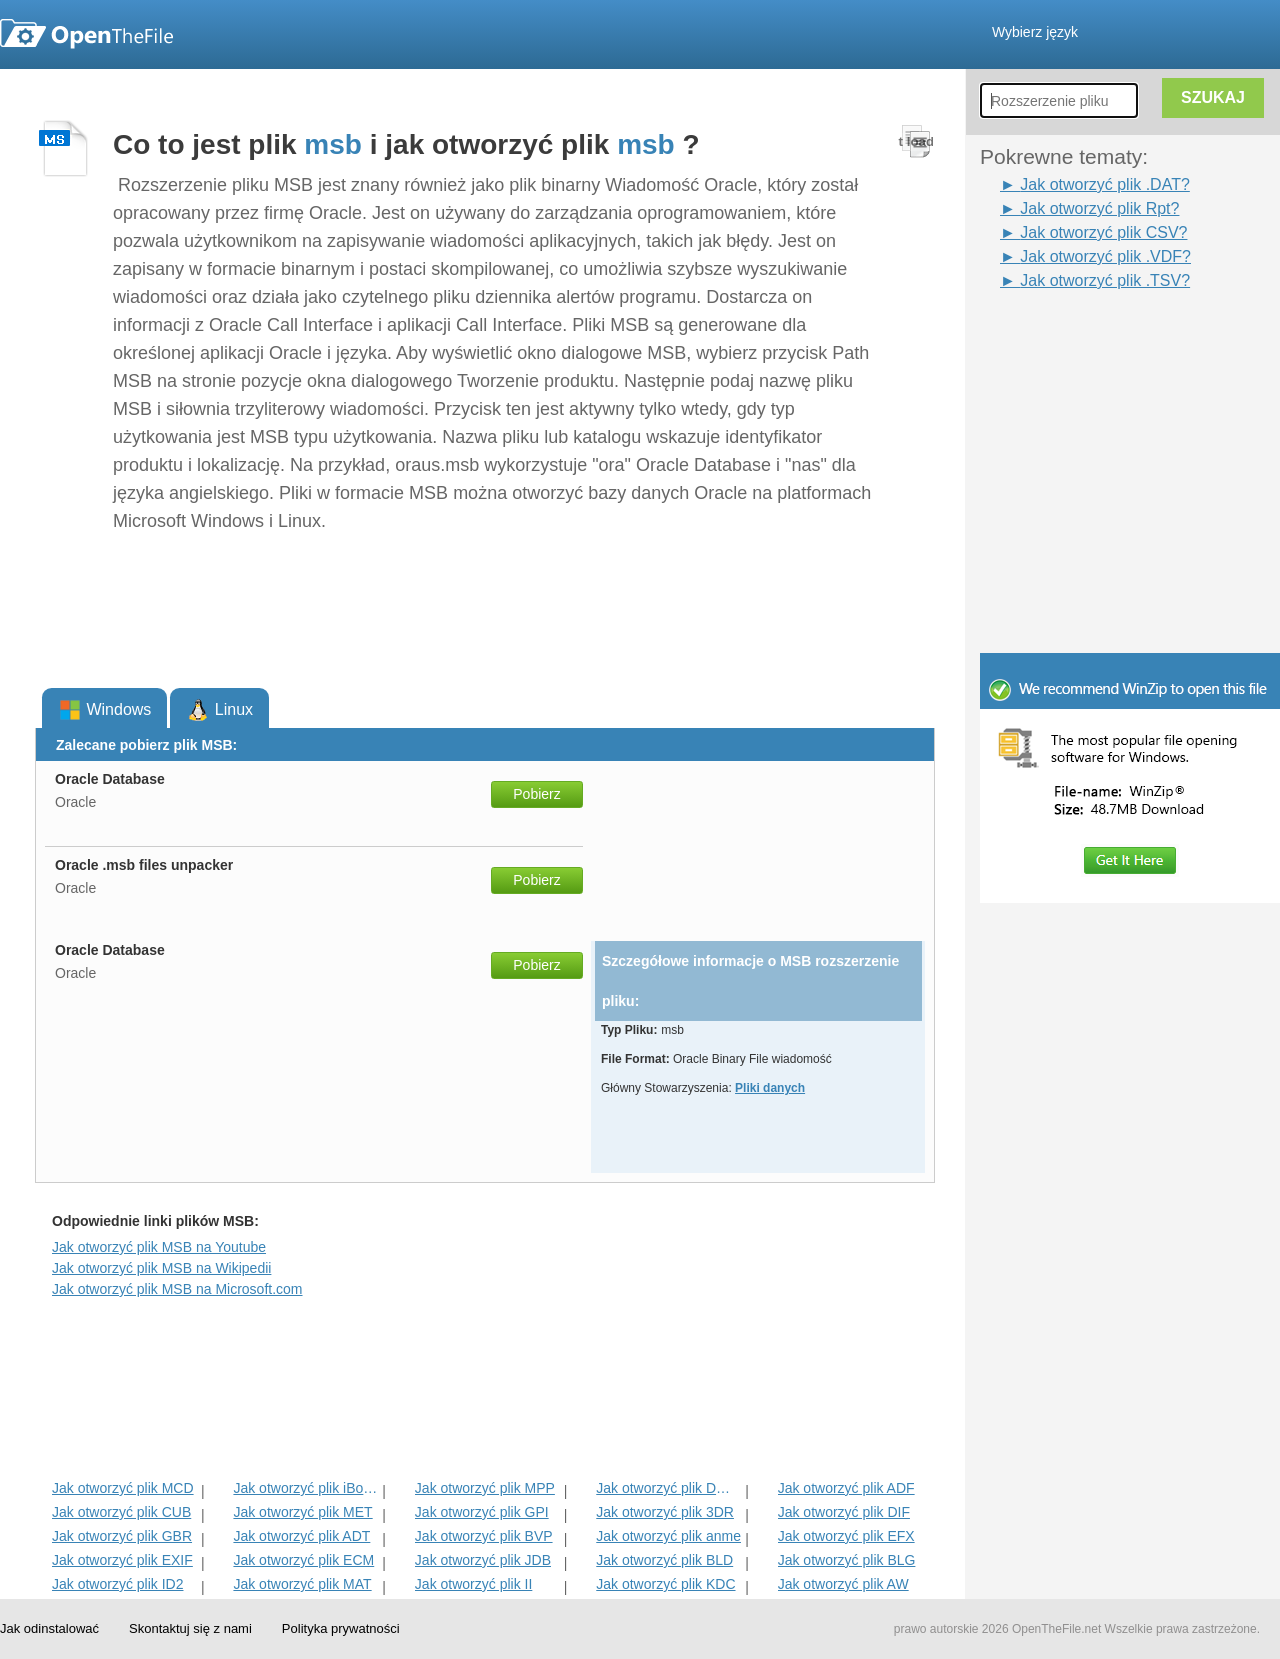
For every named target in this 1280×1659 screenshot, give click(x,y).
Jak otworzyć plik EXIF (122, 1560)
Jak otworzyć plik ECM (303, 1560)
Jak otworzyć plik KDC (665, 1584)
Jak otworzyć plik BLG (847, 1560)
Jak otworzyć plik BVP (484, 1536)
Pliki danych (770, 1088)
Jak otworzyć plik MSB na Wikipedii (161, 1268)
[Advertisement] (1130, 518)
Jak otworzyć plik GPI (482, 1512)
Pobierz (536, 794)
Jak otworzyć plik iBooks (305, 1488)
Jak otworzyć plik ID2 (117, 1584)
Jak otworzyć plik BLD (664, 1560)
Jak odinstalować (49, 1628)
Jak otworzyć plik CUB (121, 1512)
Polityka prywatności (341, 1628)
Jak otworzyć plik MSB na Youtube (159, 1247)
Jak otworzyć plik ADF (846, 1488)
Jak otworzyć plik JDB (483, 1560)
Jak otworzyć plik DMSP (668, 1488)
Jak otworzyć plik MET (302, 1512)
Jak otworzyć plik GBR (122, 1536)
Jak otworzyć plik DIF (844, 1512)
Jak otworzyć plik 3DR (665, 1512)
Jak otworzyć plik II (473, 1584)
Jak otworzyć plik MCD (123, 1488)
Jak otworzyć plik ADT (301, 1536)
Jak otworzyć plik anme (668, 1536)
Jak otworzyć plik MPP (485, 1488)
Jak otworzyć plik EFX (846, 1536)
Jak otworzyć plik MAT (302, 1584)
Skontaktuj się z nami (190, 1628)
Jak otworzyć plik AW (843, 1584)
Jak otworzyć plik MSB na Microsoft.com (177, 1289)
